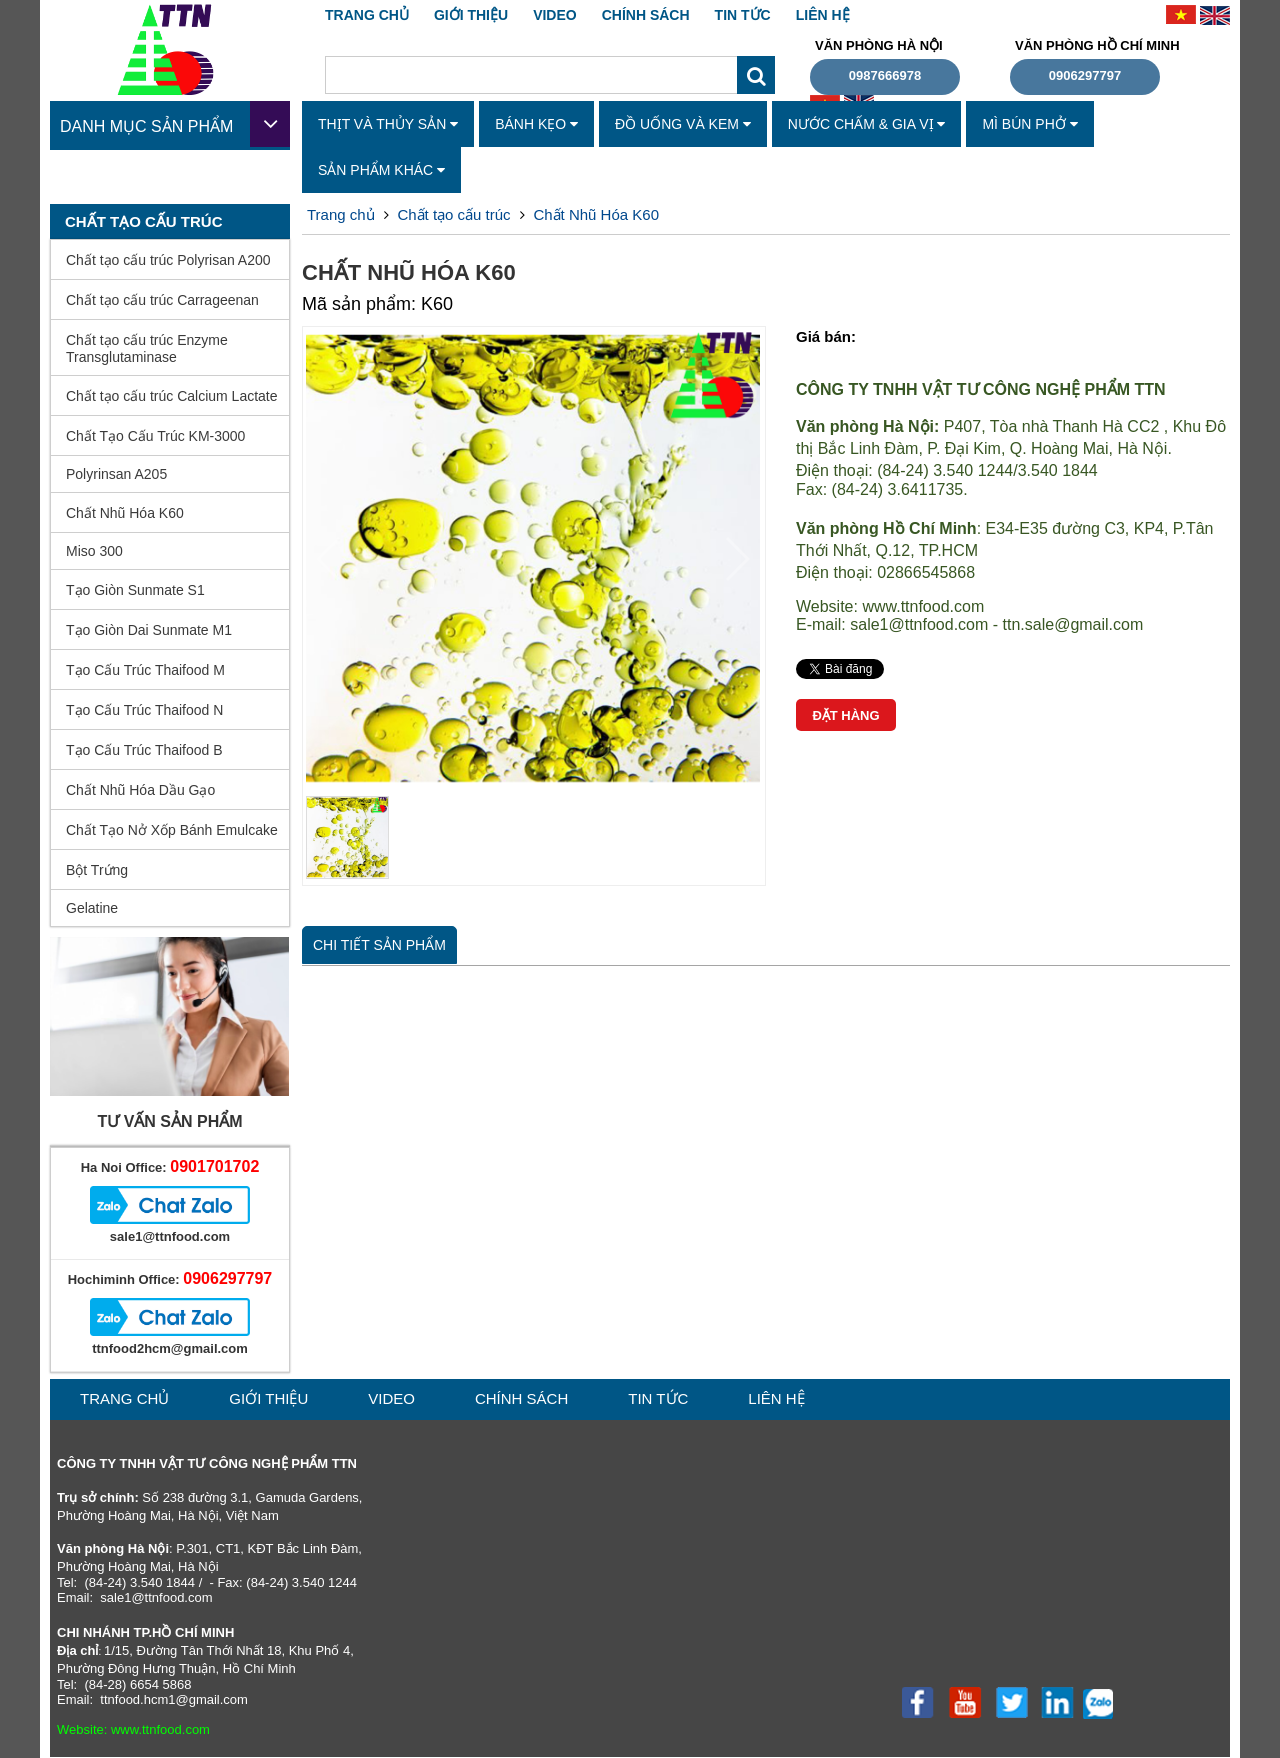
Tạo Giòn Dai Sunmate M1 (149, 630)
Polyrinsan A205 (116, 474)
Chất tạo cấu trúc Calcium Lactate (172, 396)
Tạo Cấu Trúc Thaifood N (144, 710)
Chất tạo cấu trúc (453, 214)
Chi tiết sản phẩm (379, 945)
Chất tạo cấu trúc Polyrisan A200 (168, 260)
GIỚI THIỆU (471, 15)
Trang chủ (367, 15)
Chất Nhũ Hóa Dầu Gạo (140, 790)
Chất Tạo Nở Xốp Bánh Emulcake (172, 830)
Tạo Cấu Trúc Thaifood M (145, 670)
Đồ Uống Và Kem (683, 124)
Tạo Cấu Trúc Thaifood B (144, 750)
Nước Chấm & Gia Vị (867, 124)
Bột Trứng (97, 870)
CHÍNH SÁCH (646, 15)
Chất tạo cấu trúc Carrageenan (162, 300)
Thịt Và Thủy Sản (388, 124)
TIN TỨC (743, 15)
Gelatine (92, 908)
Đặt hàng (845, 715)
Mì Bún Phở (1029, 124)
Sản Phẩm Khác (381, 170)
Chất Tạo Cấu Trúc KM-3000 (155, 436)
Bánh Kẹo (536, 124)
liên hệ (823, 15)
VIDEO (555, 15)
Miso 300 (94, 551)
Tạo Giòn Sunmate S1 (135, 590)
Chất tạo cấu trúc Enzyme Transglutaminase (147, 348)
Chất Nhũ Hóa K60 (125, 513)
